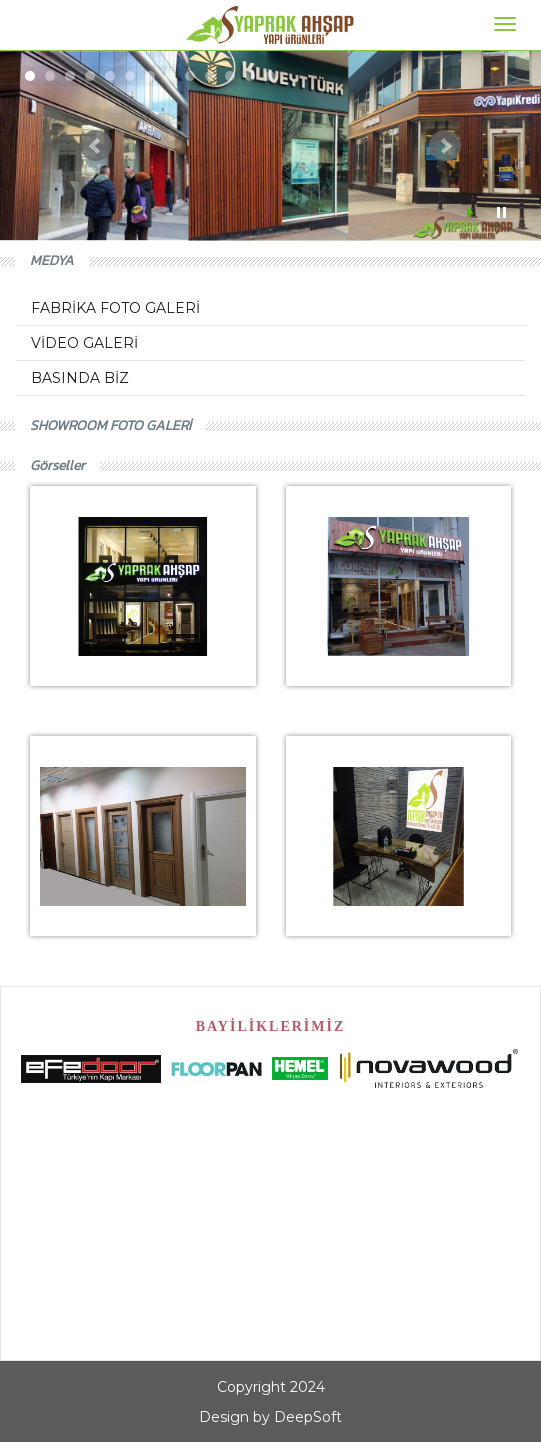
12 (250, 76)
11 (230, 76)
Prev (96, 146)
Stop (501, 212)
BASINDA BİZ (80, 378)
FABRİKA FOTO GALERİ (115, 308)
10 (210, 76)
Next (445, 146)
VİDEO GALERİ (84, 343)
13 (270, 76)
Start (472, 212)
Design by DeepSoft (270, 1417)
